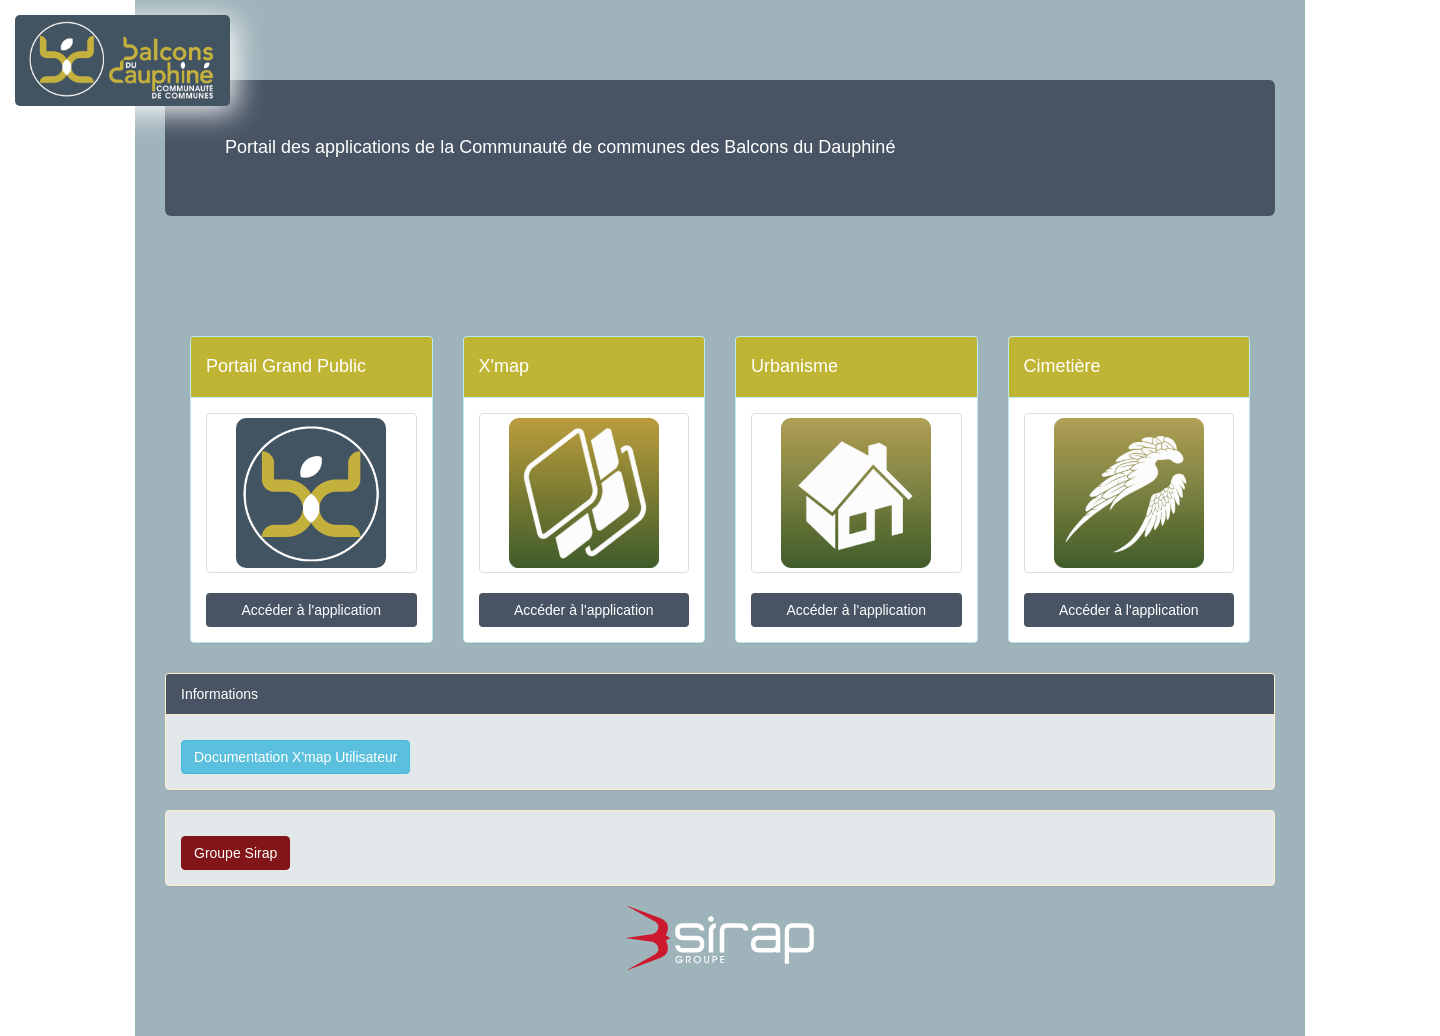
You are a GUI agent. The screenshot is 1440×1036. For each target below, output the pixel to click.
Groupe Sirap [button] (235, 853)
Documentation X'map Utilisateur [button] (295, 757)
